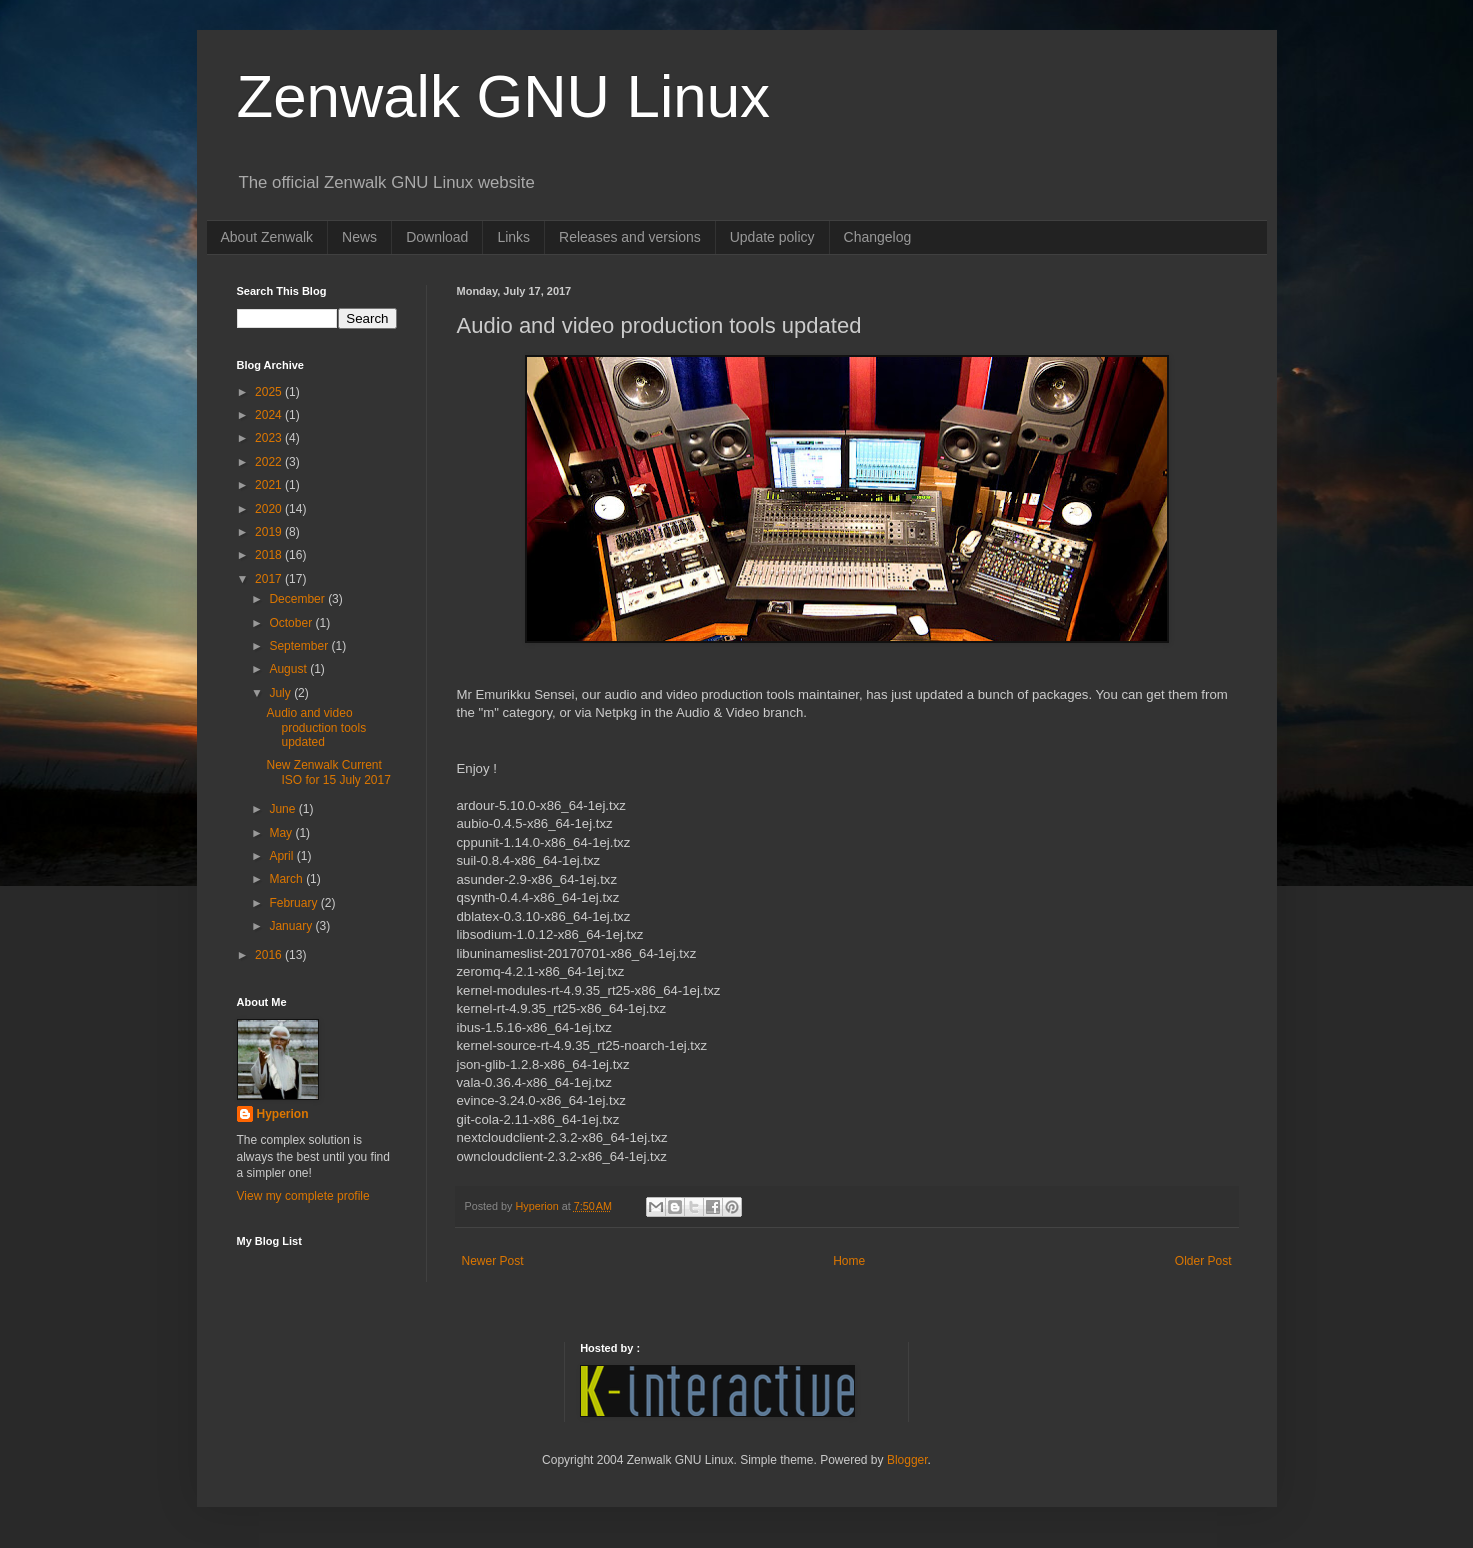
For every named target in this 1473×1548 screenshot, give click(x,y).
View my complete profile (303, 1196)
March (287, 879)
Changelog (878, 237)
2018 (270, 555)
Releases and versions (630, 237)
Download (437, 237)
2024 (270, 415)
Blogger (907, 1460)
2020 (270, 509)
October (292, 623)
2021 (270, 485)
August (289, 669)
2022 (270, 462)
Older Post (1203, 1261)
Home (849, 1261)
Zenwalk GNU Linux (504, 96)
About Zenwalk (267, 237)
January (292, 926)
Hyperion (283, 1114)
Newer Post (493, 1261)
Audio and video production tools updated (316, 727)
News (359, 237)
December (298, 599)
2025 (270, 392)
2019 (270, 532)
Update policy (772, 237)
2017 (270, 579)
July (281, 693)
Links (513, 237)
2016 (270, 955)
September (300, 646)
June (283, 809)
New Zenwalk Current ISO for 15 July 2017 (328, 772)
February (294, 903)
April (282, 856)
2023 (270, 438)
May (282, 833)
